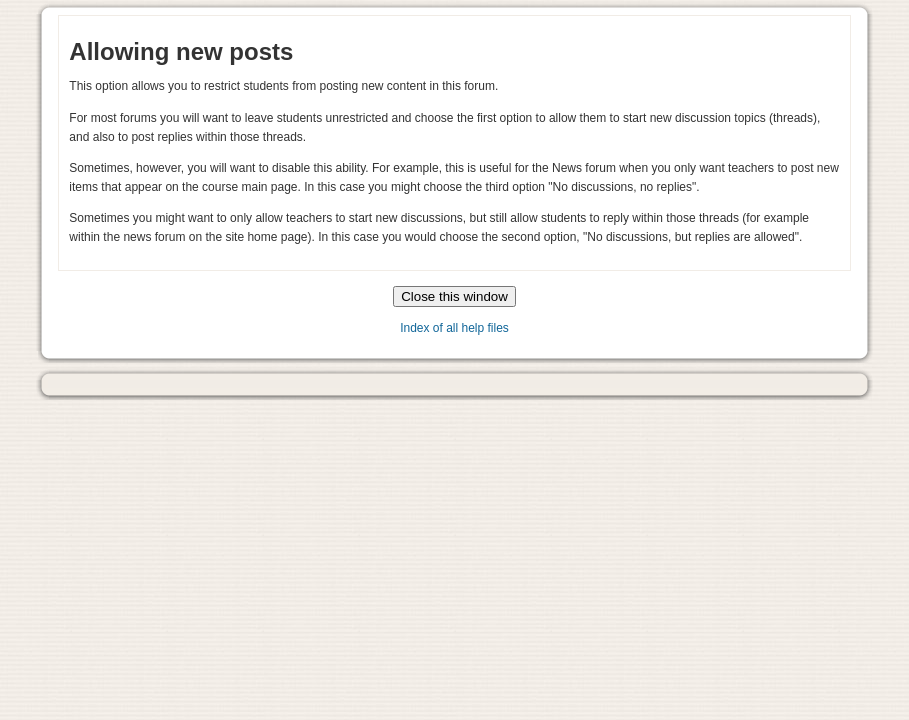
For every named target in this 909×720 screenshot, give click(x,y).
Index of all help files (454, 328)
